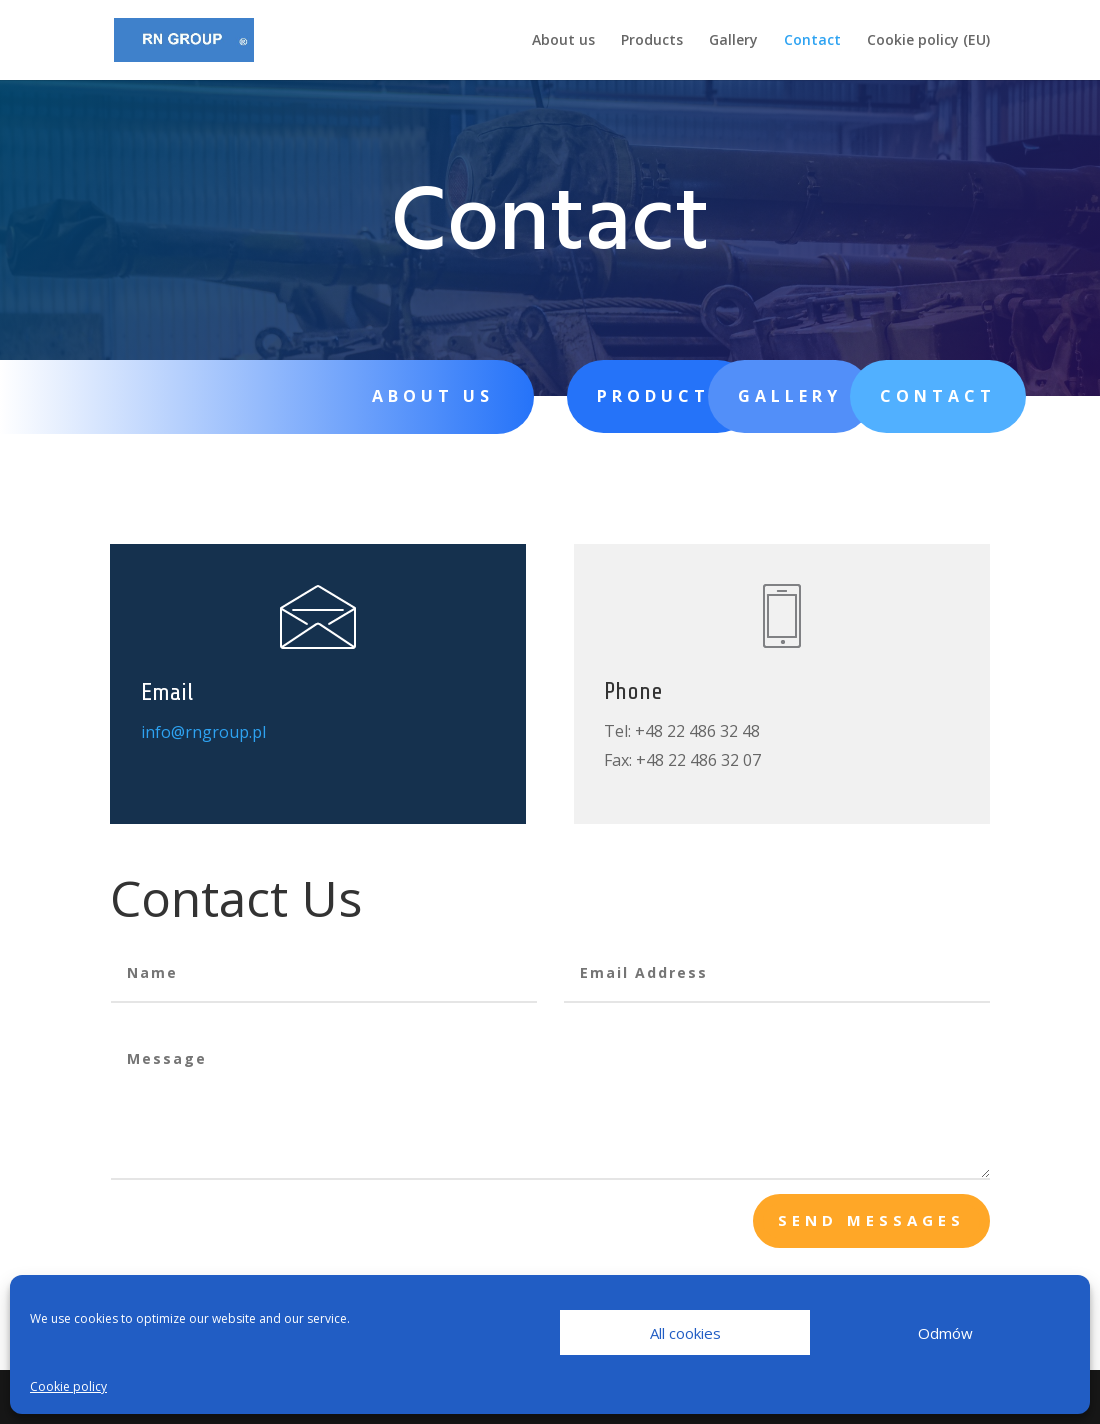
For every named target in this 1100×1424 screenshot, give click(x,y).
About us (563, 41)
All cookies (685, 1333)
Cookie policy (68, 1386)
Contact (812, 41)
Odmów (945, 1333)
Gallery (733, 41)
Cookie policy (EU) (928, 41)
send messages (871, 1220)
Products (652, 41)
